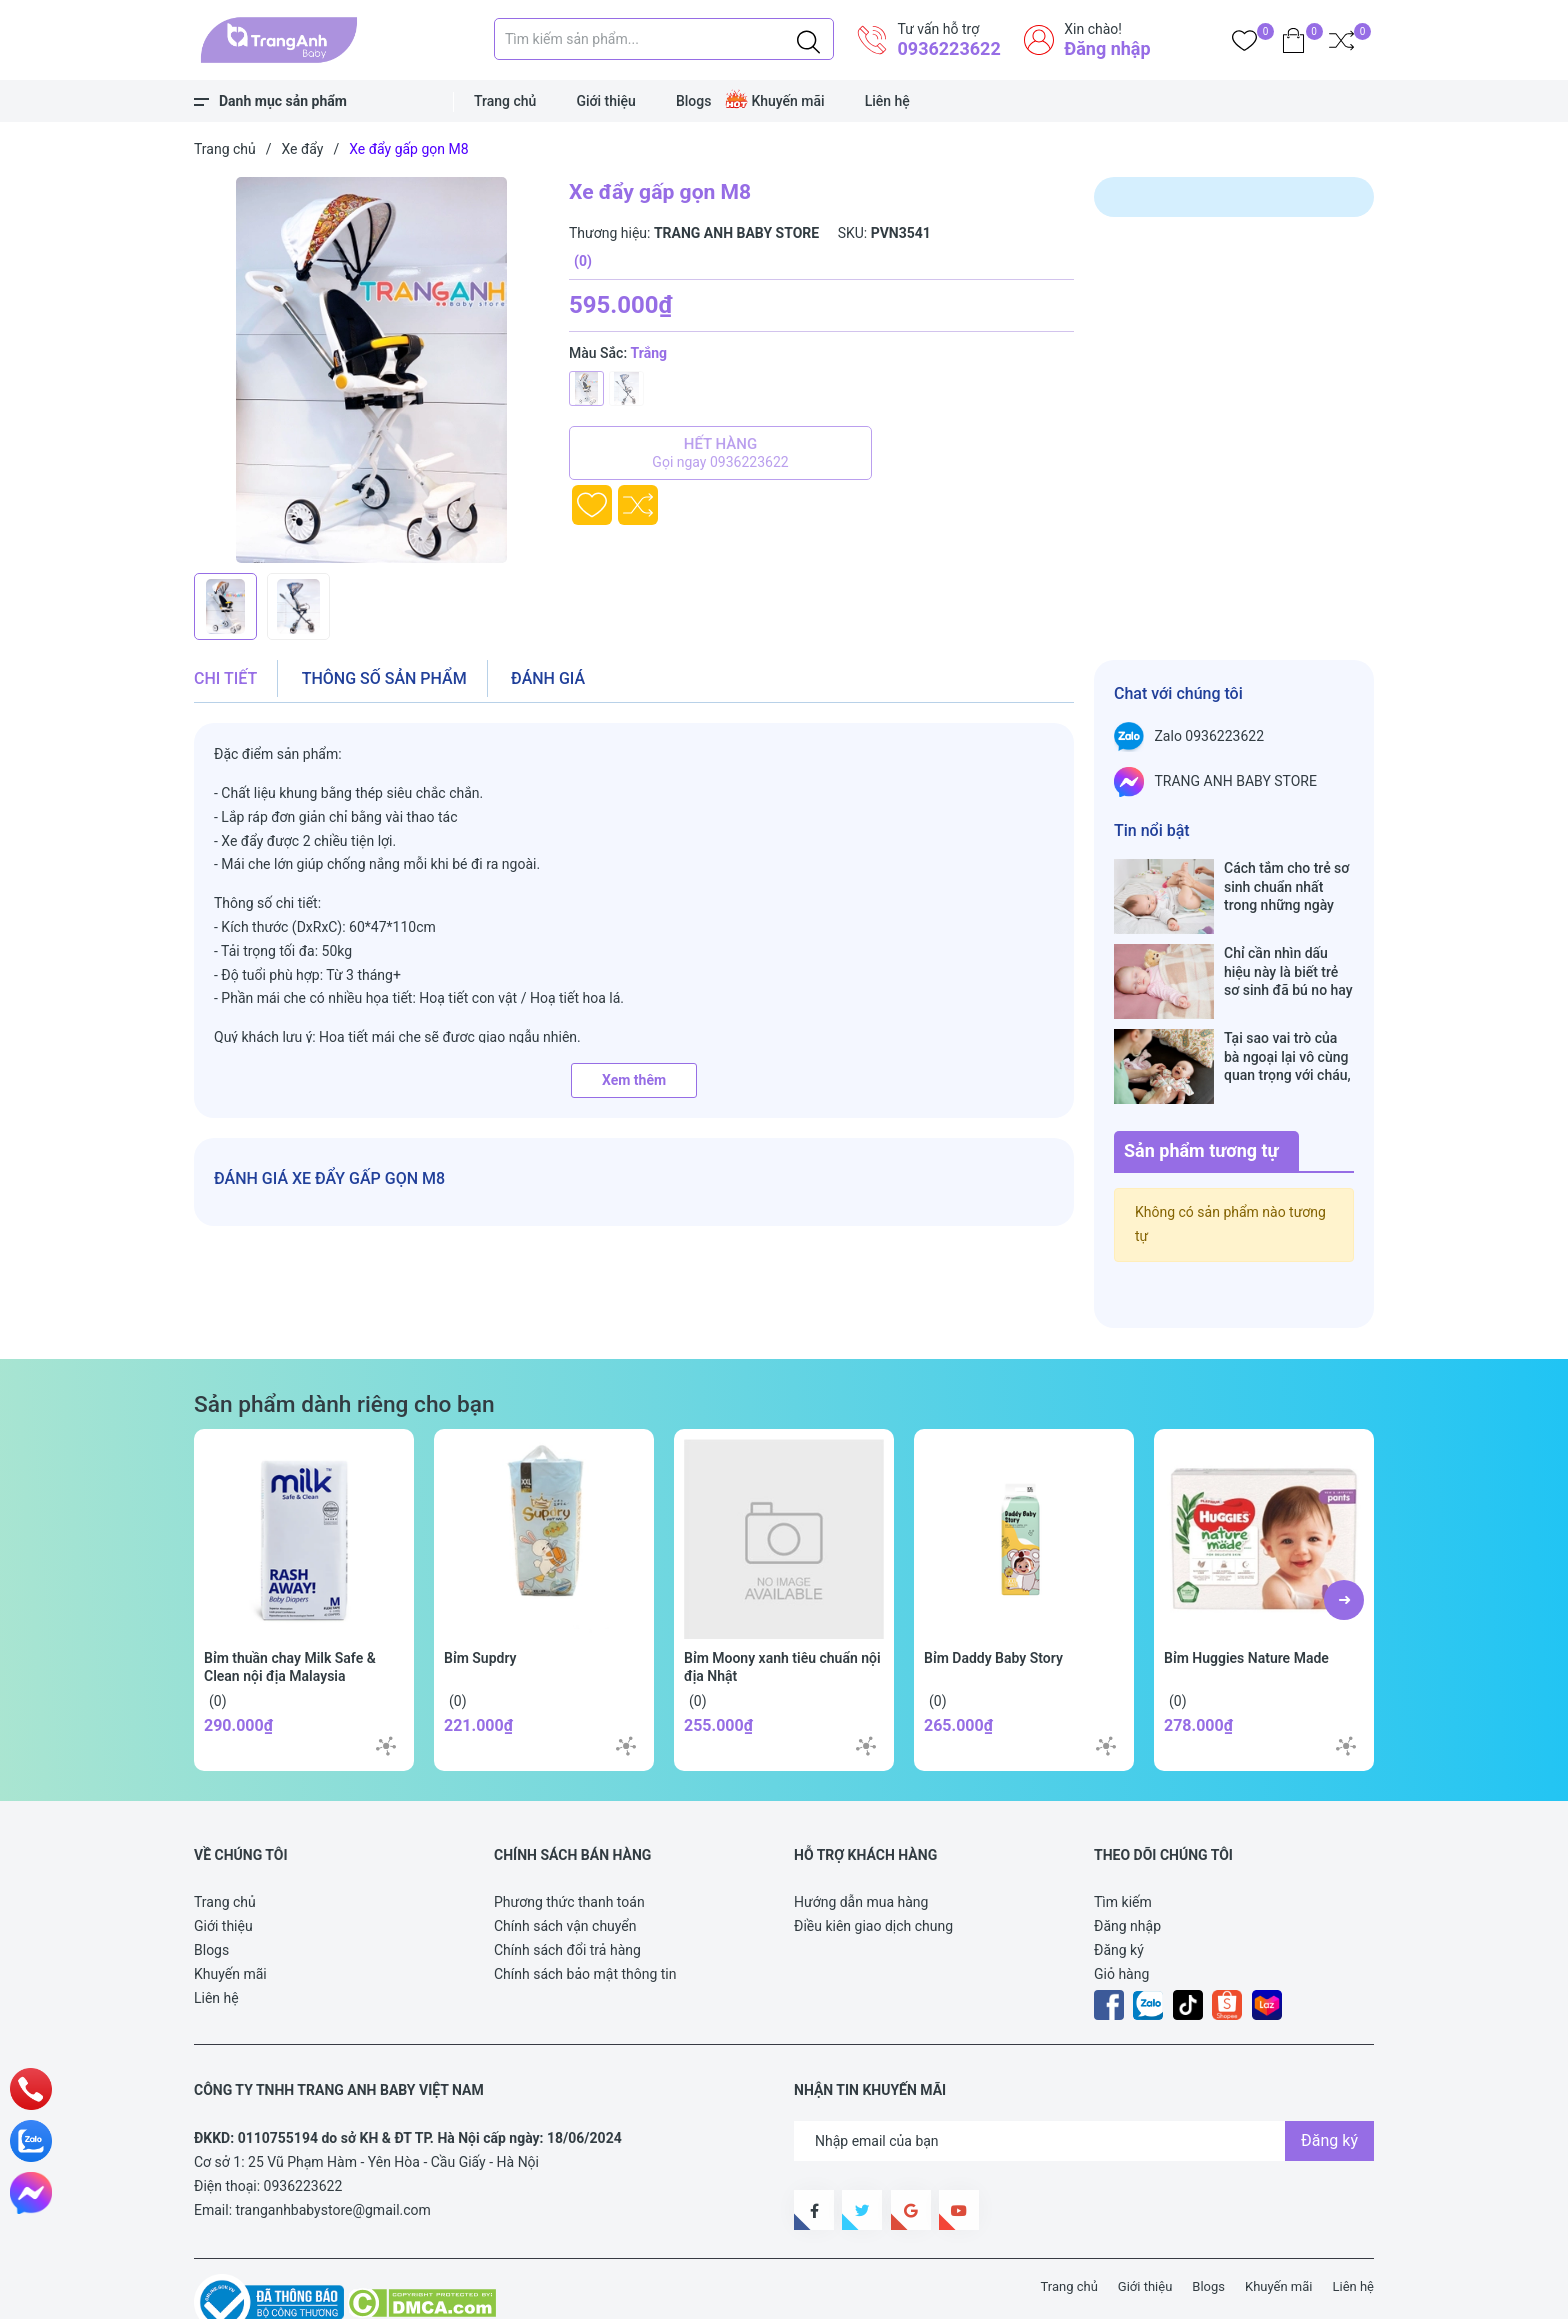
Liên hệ (887, 101)
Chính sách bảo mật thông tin (585, 1911)
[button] (1344, 1537)
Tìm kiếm (1123, 1839)
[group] (371, 370)
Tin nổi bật (1152, 830)
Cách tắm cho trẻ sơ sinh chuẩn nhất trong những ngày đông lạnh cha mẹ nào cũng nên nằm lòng (1286, 886)
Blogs (694, 101)
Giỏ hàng (1121, 1911)
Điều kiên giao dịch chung (873, 1863)
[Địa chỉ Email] (1084, 2078)
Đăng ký (1119, 1887)
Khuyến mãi (787, 101)
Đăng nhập (1107, 48)
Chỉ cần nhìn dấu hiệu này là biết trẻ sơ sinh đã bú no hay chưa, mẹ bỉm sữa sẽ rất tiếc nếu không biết (1289, 950)
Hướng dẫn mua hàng (861, 1839)
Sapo (564, 2278)
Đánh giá (548, 678)
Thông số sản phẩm (384, 678)
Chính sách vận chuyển (565, 1863)
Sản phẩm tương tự (1201, 1087)
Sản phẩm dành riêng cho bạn (344, 1341)
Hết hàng (720, 453)
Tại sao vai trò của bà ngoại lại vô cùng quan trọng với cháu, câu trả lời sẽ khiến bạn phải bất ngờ (1287, 1014)
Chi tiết (225, 678)
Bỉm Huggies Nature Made (1246, 1595)
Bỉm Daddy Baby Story (993, 1595)
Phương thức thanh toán (569, 1839)
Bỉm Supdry (480, 1595)
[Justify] (808, 39)
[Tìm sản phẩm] (664, 39)
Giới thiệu (606, 101)
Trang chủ (505, 101)
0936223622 (948, 48)
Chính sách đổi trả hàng (567, 1887)
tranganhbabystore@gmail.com (333, 2147)
